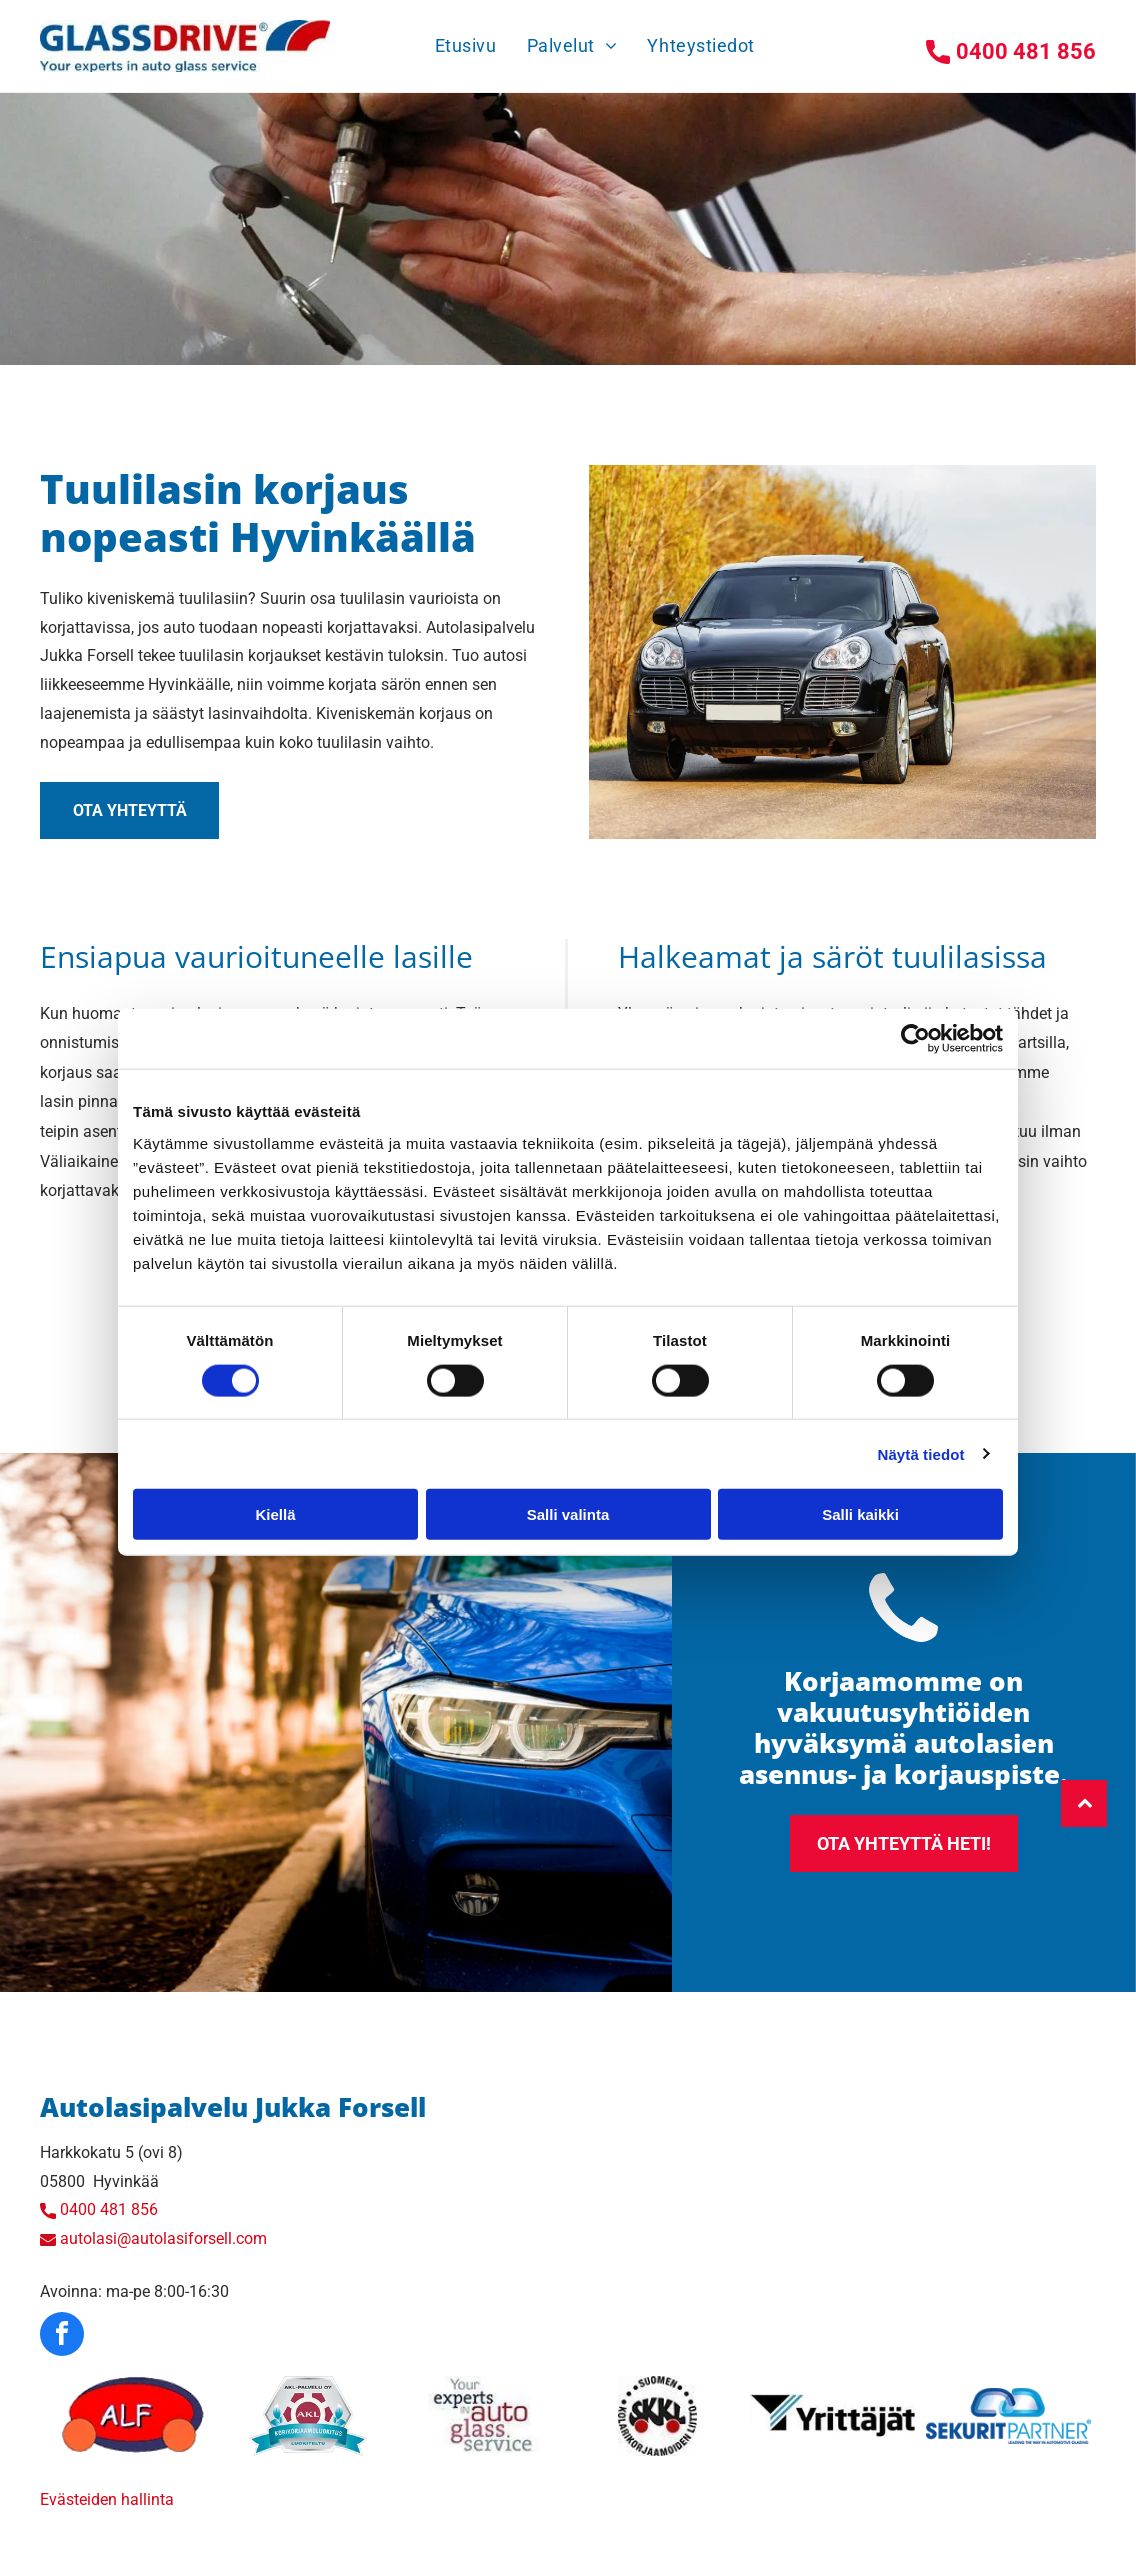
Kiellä (275, 1514)
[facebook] (62, 2336)
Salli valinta (568, 1514)
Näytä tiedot (921, 1453)
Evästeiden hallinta (107, 2499)
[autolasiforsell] (132, 2416)
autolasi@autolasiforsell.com (163, 2238)
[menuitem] (466, 45)
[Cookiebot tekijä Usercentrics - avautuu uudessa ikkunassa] (915, 1039)
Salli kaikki (860, 1514)
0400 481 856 (109, 2209)
